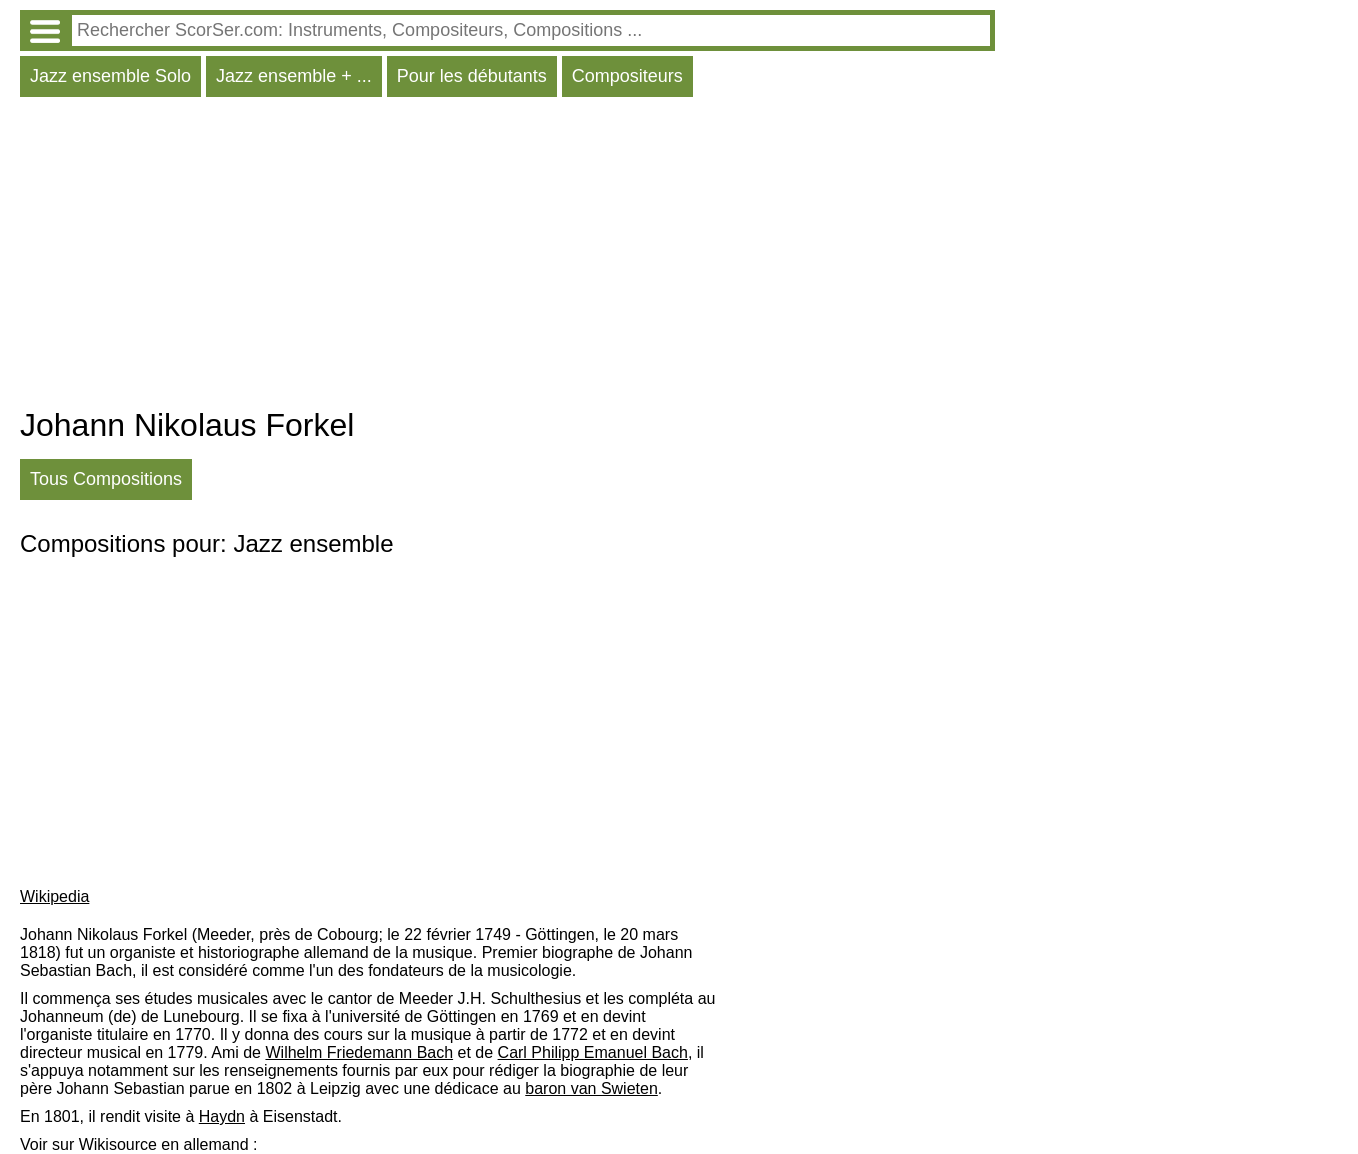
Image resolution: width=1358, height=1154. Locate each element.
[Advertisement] (507, 257)
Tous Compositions (106, 479)
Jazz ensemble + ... (294, 76)
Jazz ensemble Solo (110, 76)
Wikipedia (54, 896)
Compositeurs (627, 76)
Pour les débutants (472, 76)
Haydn (222, 1116)
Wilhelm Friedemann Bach (359, 1052)
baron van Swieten (591, 1088)
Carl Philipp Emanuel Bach (593, 1052)
